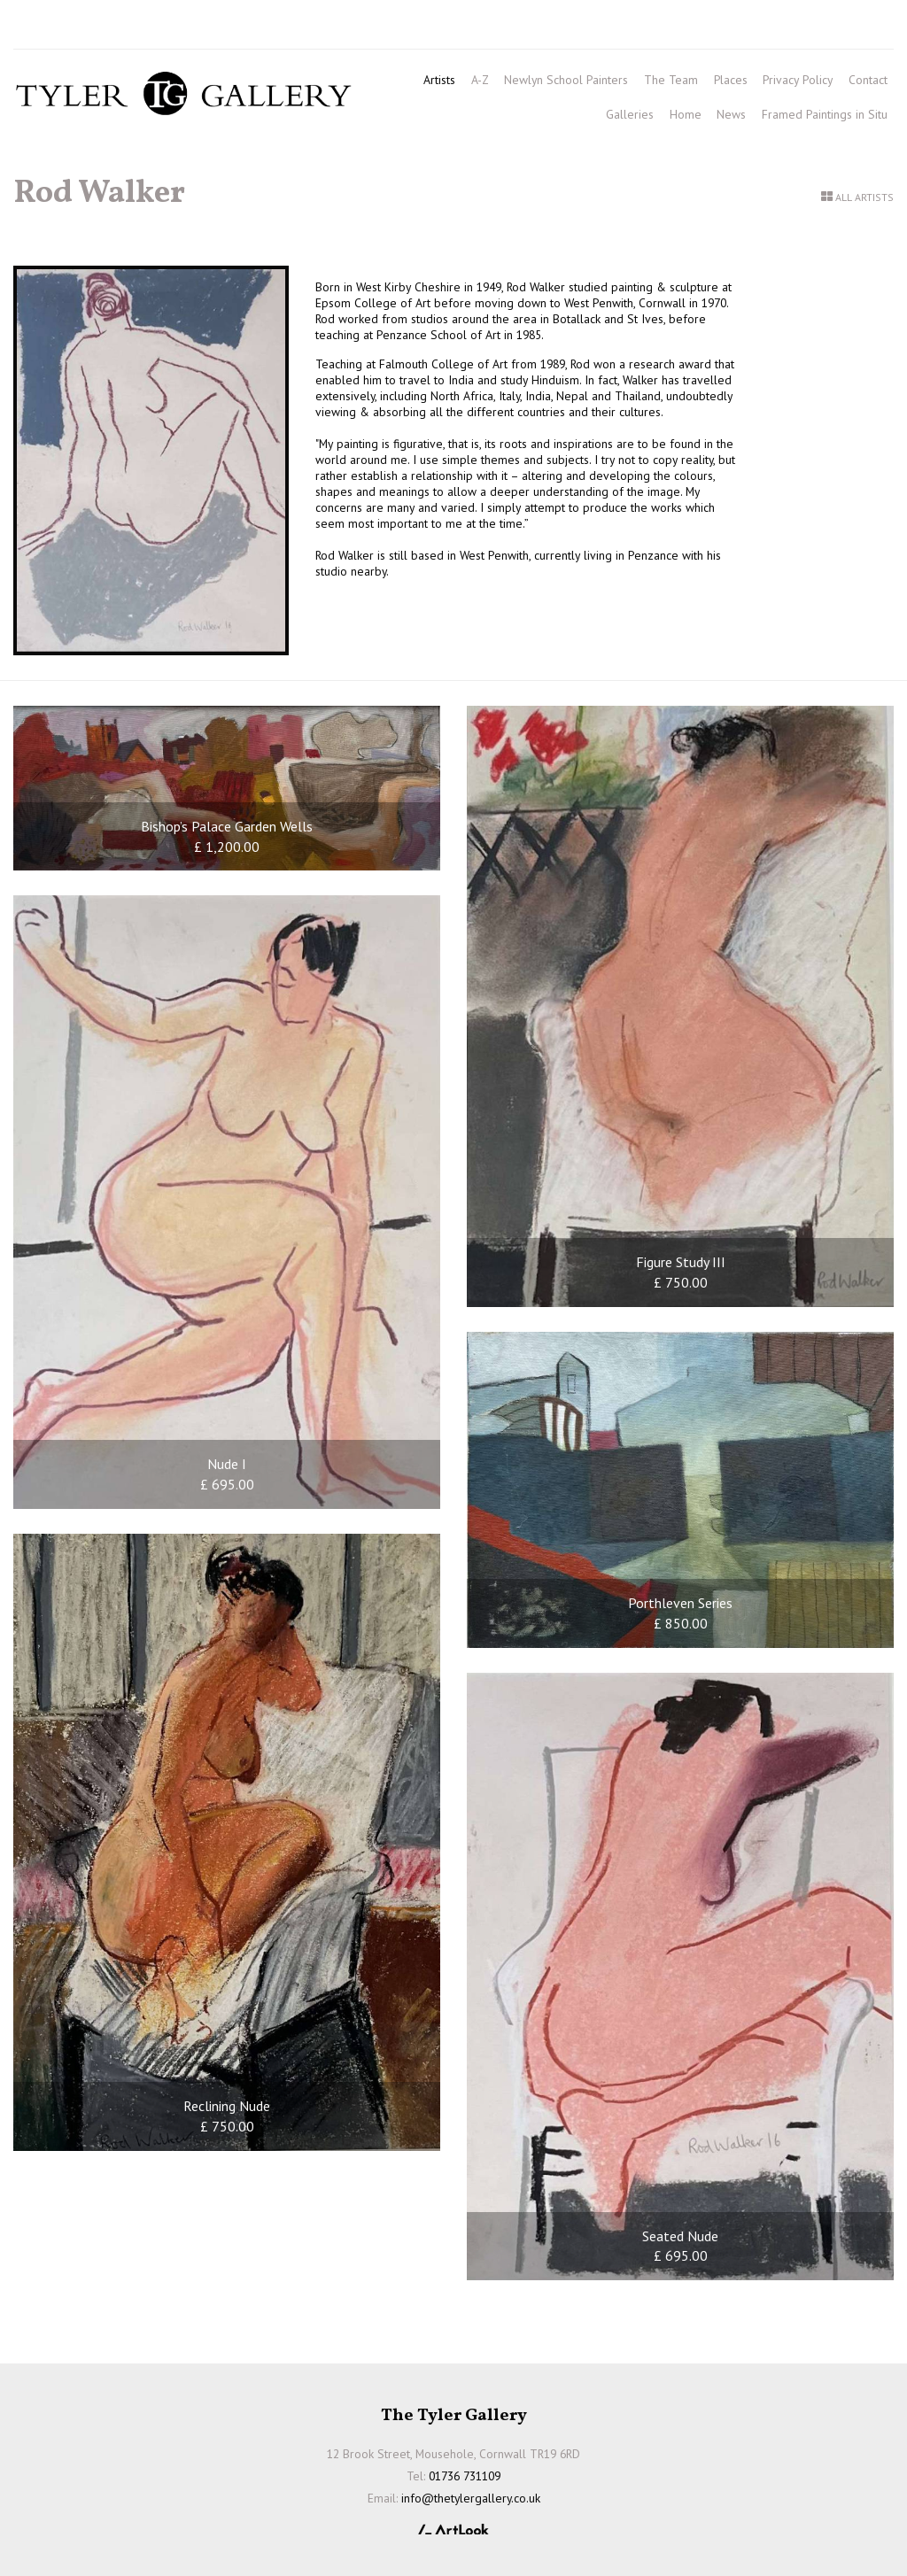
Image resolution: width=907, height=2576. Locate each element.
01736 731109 (64, 27)
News (731, 114)
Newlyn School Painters (566, 80)
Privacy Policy (798, 80)
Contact (868, 80)
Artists (439, 80)
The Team (671, 80)
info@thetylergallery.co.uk (263, 27)
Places (731, 80)
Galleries (630, 114)
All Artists (864, 197)
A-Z (480, 80)
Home (686, 114)
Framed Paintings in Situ (825, 114)
